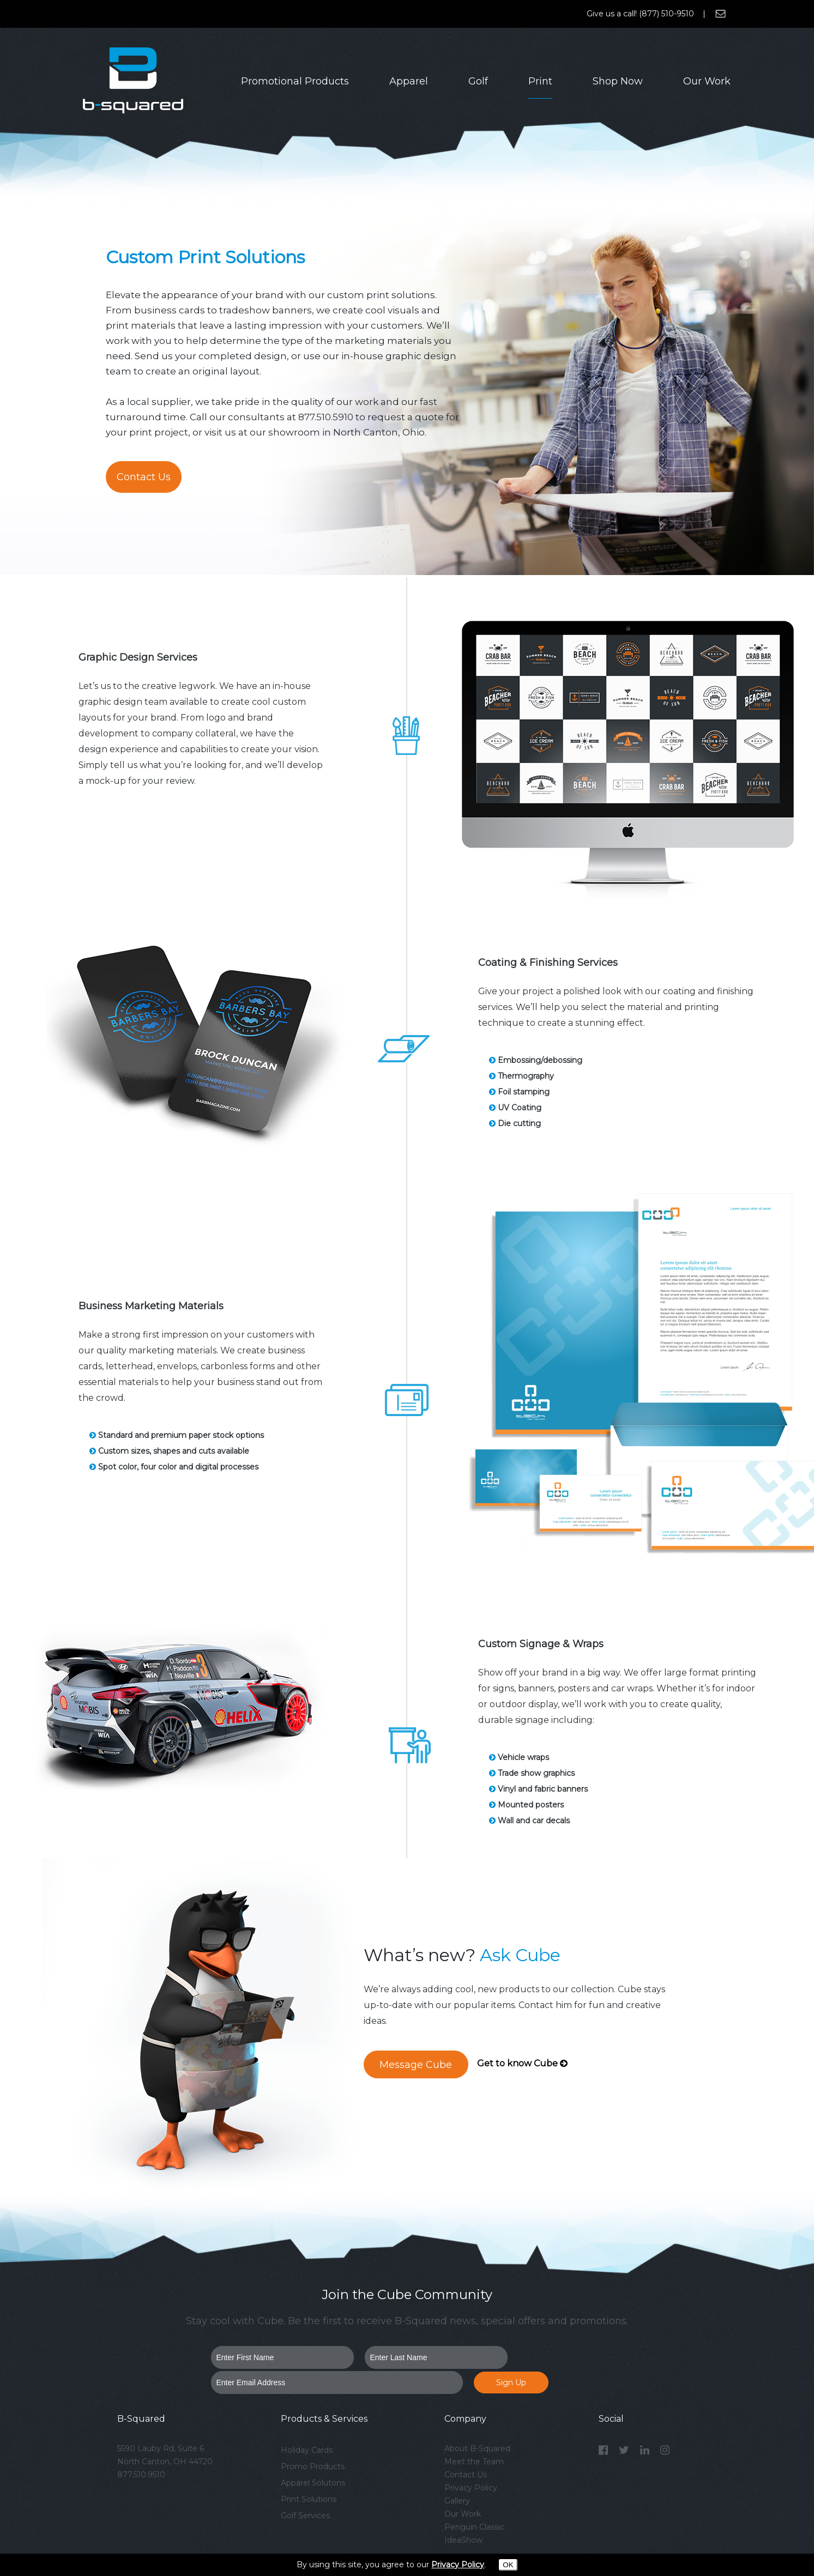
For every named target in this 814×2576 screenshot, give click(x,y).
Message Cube (415, 2065)
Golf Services (305, 2515)
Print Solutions (308, 2499)
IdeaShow (463, 2540)
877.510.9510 (141, 2475)
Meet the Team (474, 2461)
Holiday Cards (307, 2450)
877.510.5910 (325, 417)
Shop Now (618, 81)
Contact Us (144, 477)
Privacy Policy (470, 2488)
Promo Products (313, 2466)
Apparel (408, 81)
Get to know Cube (522, 2063)
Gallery (457, 2501)
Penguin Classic (474, 2527)
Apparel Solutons (313, 2483)
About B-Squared (477, 2448)
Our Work (707, 81)
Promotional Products (295, 81)
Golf (478, 81)
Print (540, 81)
